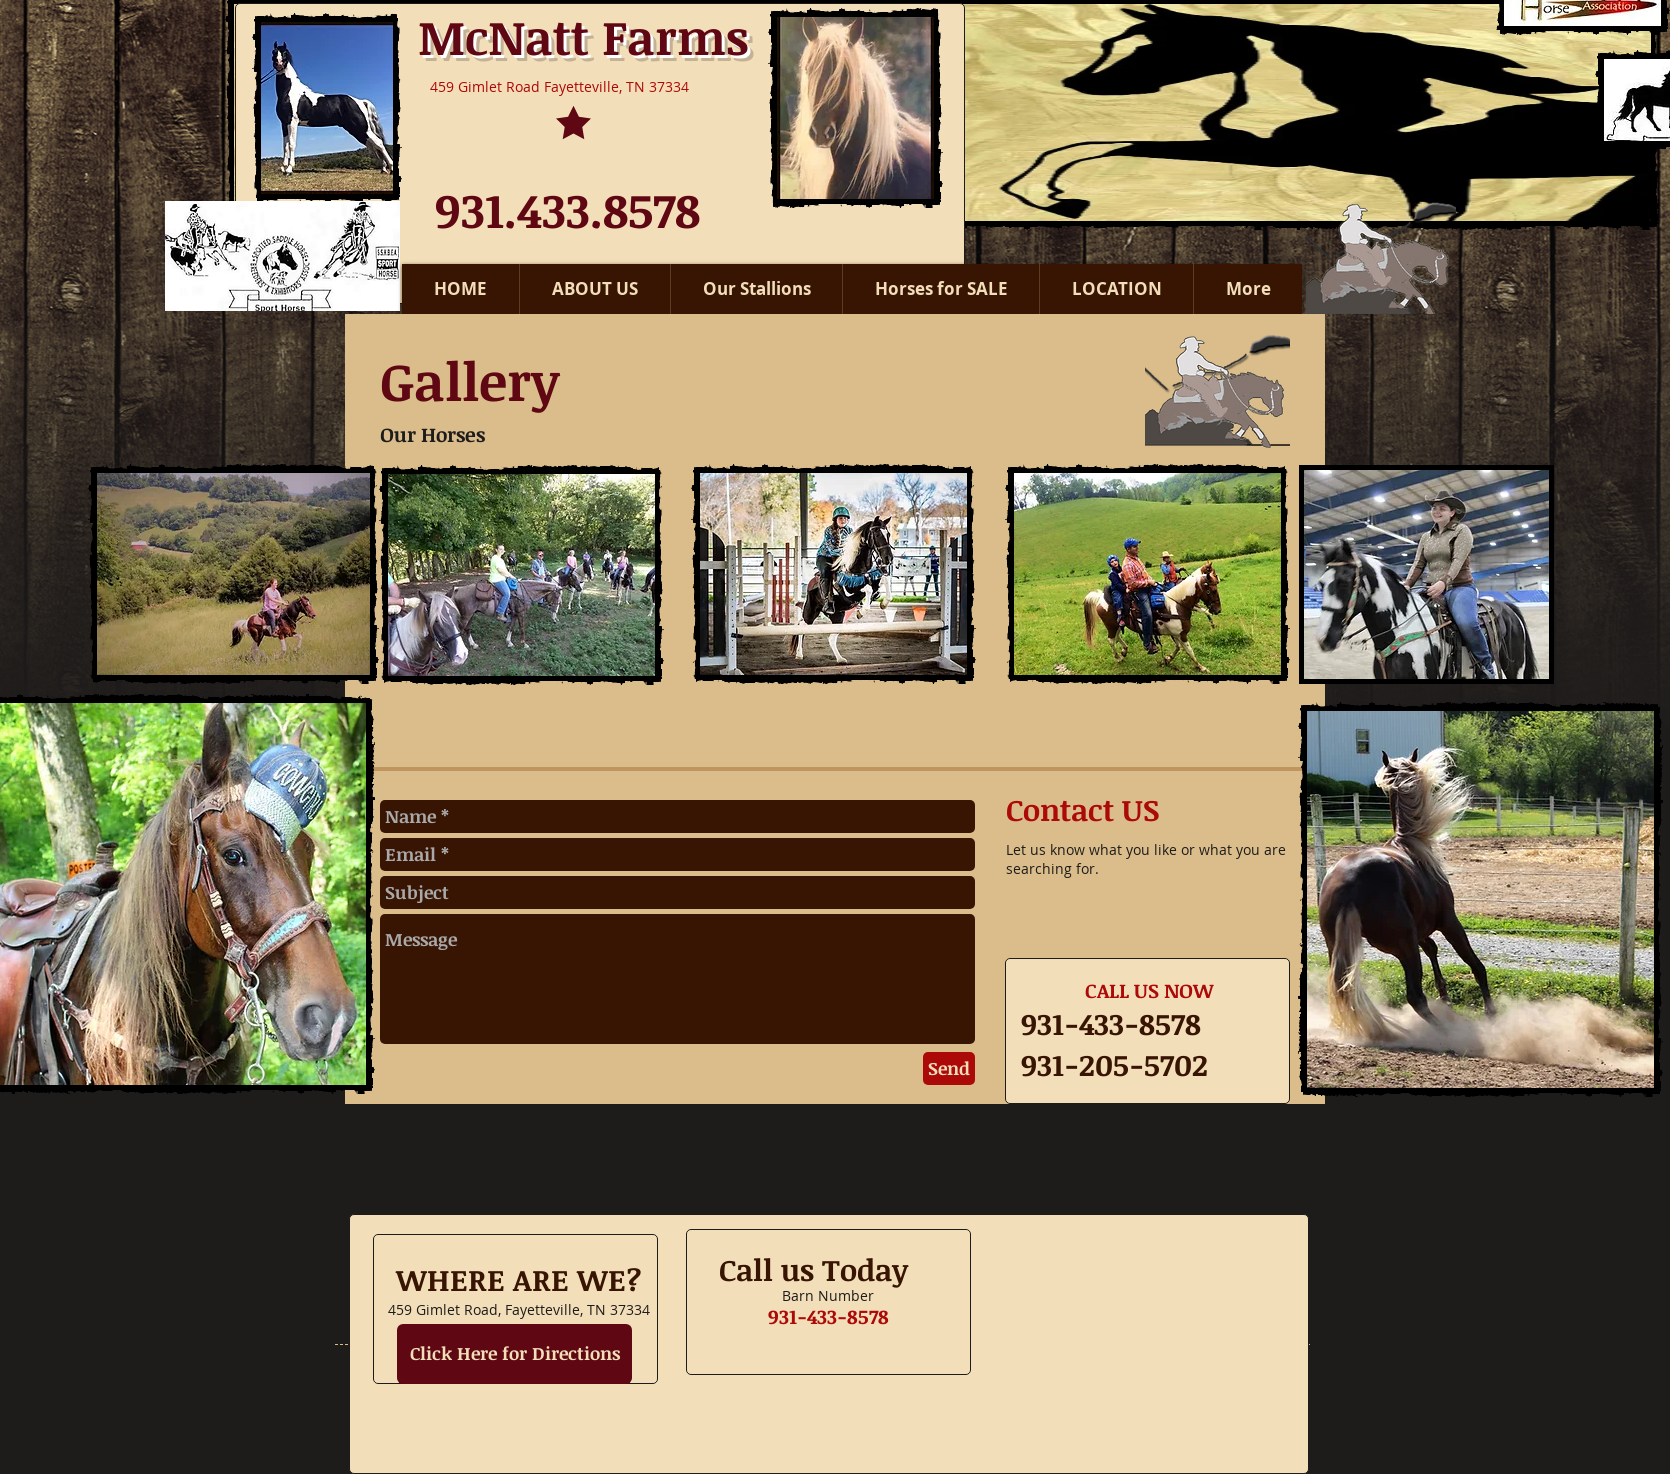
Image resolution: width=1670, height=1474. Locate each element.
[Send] (949, 1068)
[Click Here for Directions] (514, 1354)
